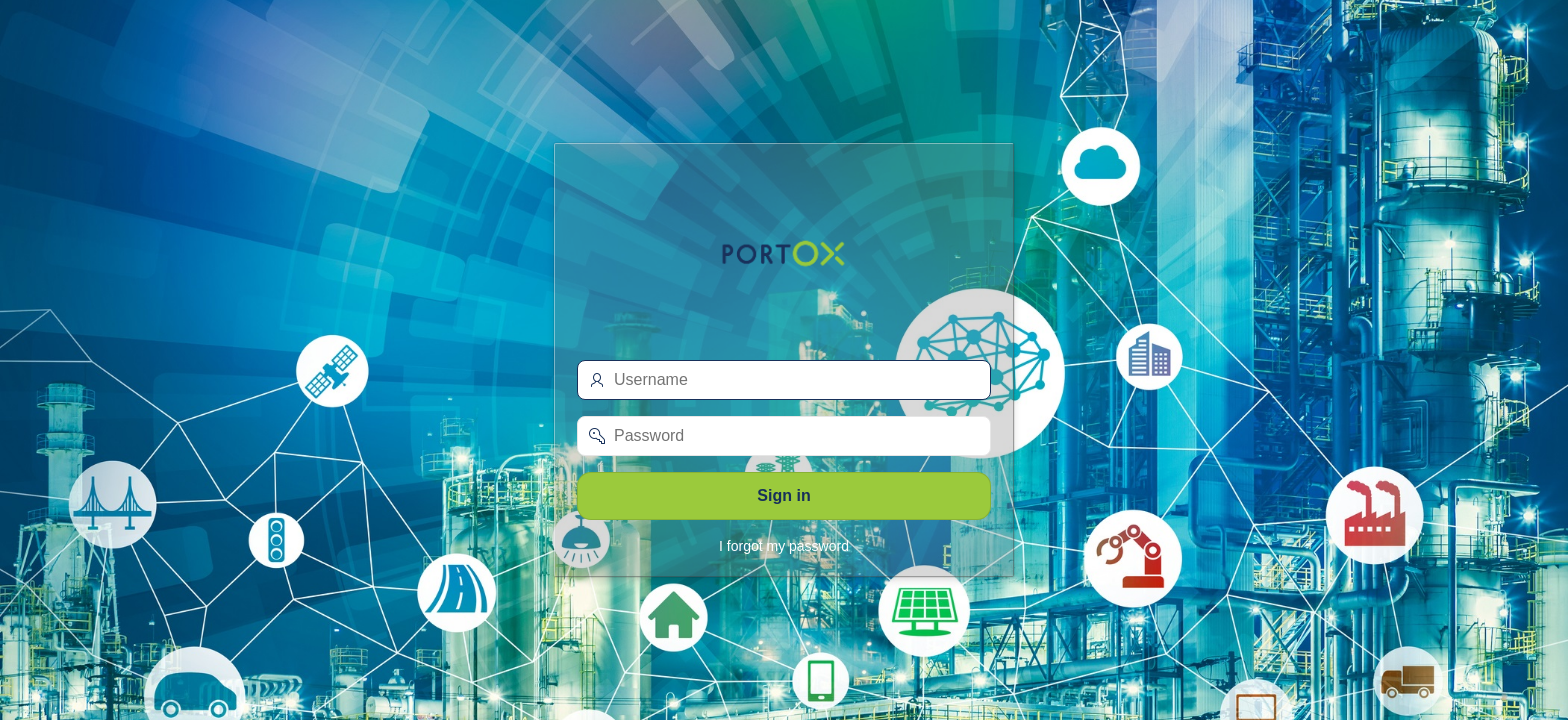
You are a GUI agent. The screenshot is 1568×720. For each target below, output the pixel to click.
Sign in (783, 495)
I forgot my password (784, 546)
